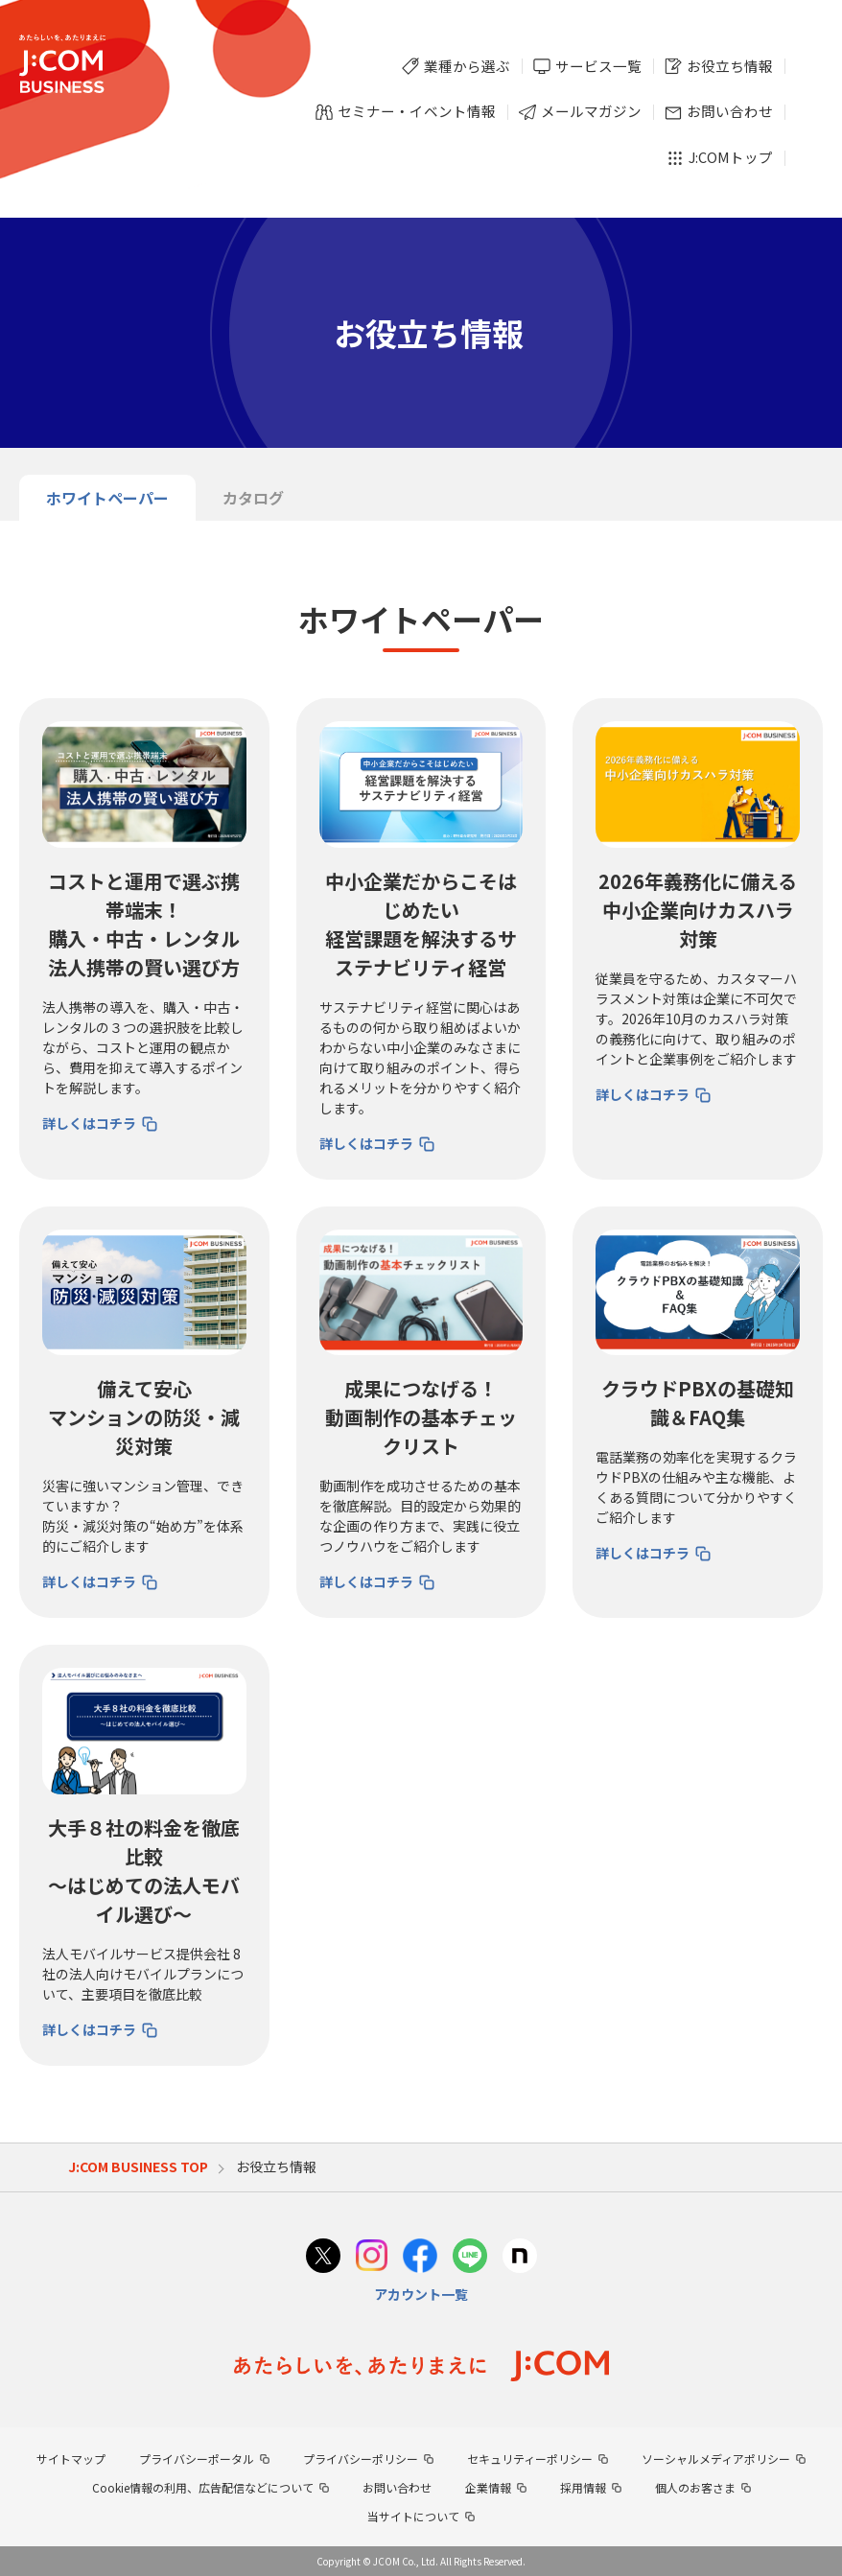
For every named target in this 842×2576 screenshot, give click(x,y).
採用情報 (583, 2487)
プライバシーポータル (196, 2458)
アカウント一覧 (421, 2294)
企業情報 (488, 2487)
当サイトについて (413, 2516)
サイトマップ (70, 2458)
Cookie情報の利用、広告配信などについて (203, 2487)
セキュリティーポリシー (530, 2458)
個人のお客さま (695, 2487)
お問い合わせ (397, 2487)
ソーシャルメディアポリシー (716, 2458)
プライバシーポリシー (360, 2458)
